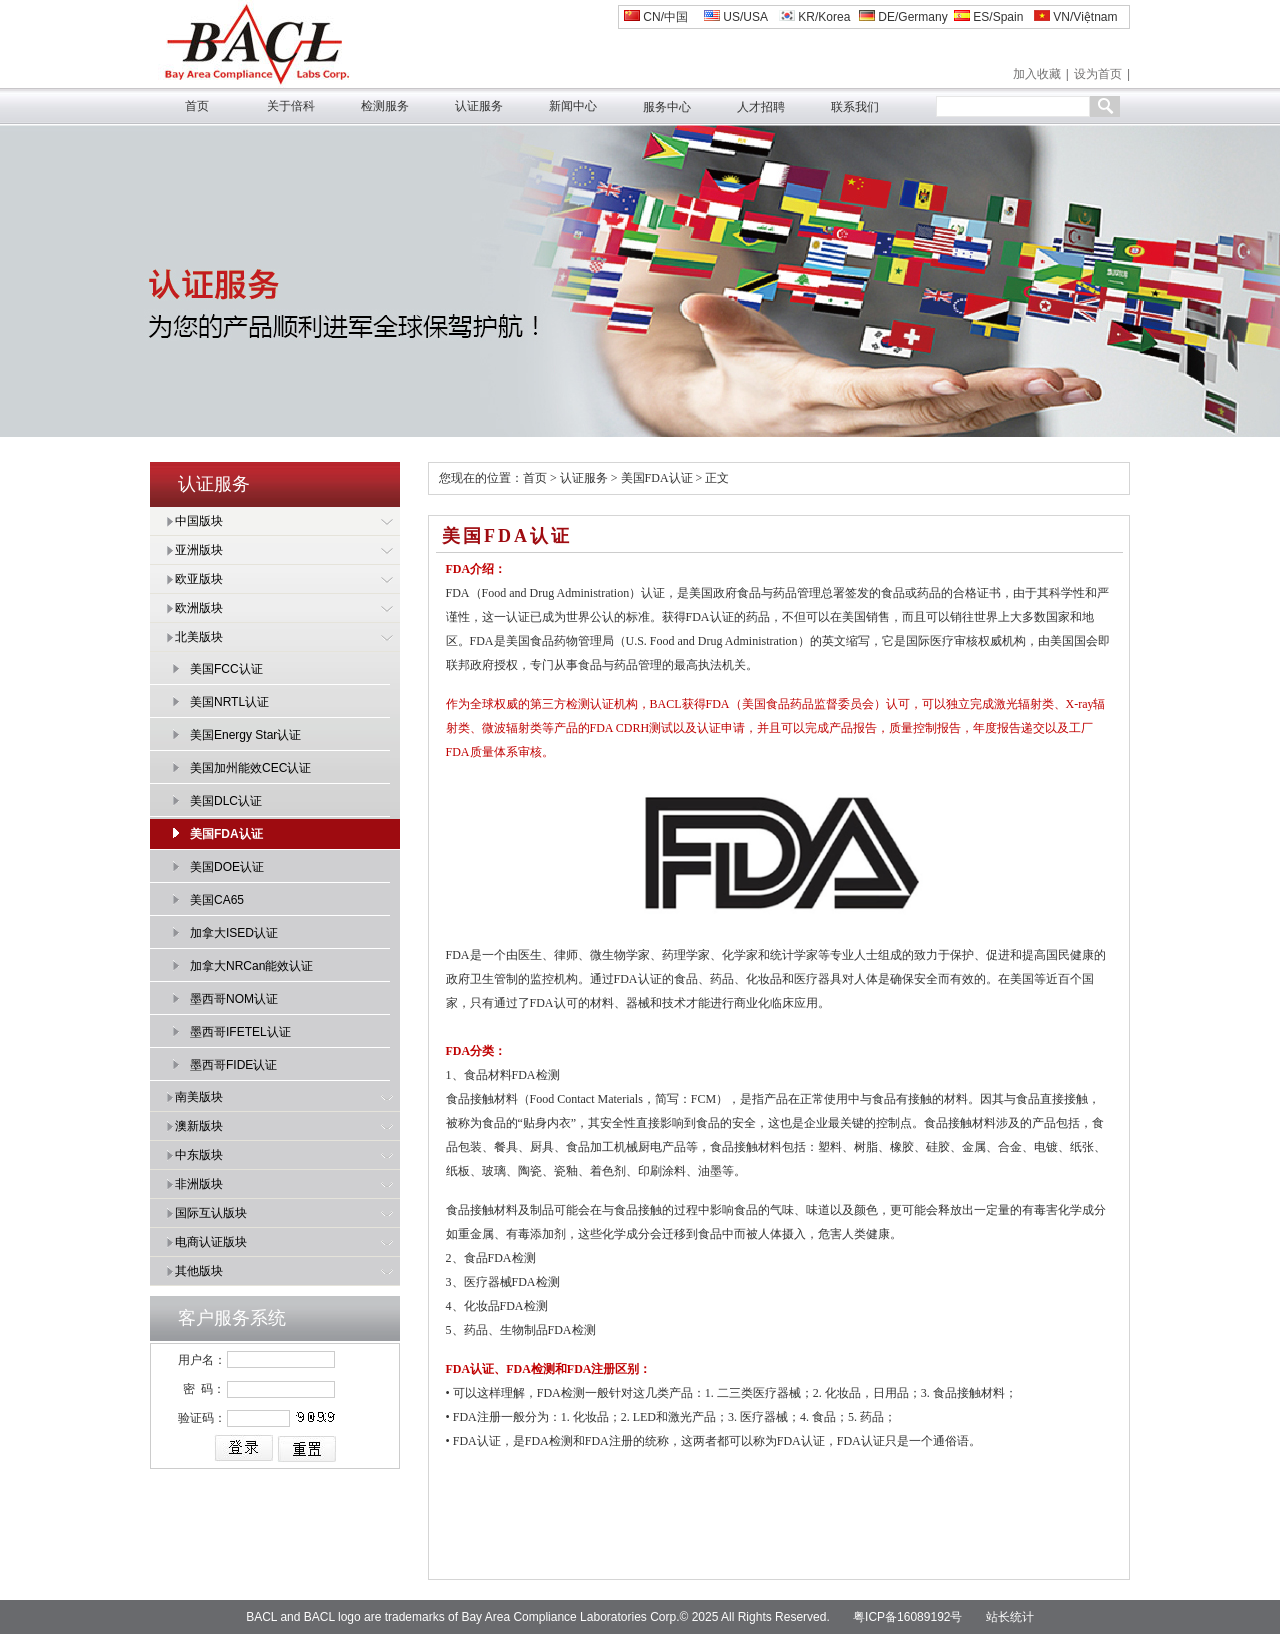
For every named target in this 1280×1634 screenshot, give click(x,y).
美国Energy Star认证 (245, 735)
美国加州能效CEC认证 (250, 768)
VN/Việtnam (1075, 17)
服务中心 (667, 107)
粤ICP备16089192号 (907, 1617)
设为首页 (1098, 74)
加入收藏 (1037, 74)
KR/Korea (814, 17)
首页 (197, 106)
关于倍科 (291, 106)
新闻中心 (573, 106)
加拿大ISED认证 (234, 933)
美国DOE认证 (227, 867)
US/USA (736, 17)
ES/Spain (988, 17)
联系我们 (855, 107)
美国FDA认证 (226, 834)
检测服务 (385, 106)
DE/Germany (903, 17)
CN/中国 (656, 17)
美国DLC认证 (226, 801)
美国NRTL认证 (229, 702)
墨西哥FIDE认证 (233, 1065)
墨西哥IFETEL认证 (240, 1032)
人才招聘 (761, 107)
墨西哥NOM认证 (234, 999)
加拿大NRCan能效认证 (251, 966)
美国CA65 (217, 900)
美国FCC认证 (226, 669)
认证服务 (479, 106)
